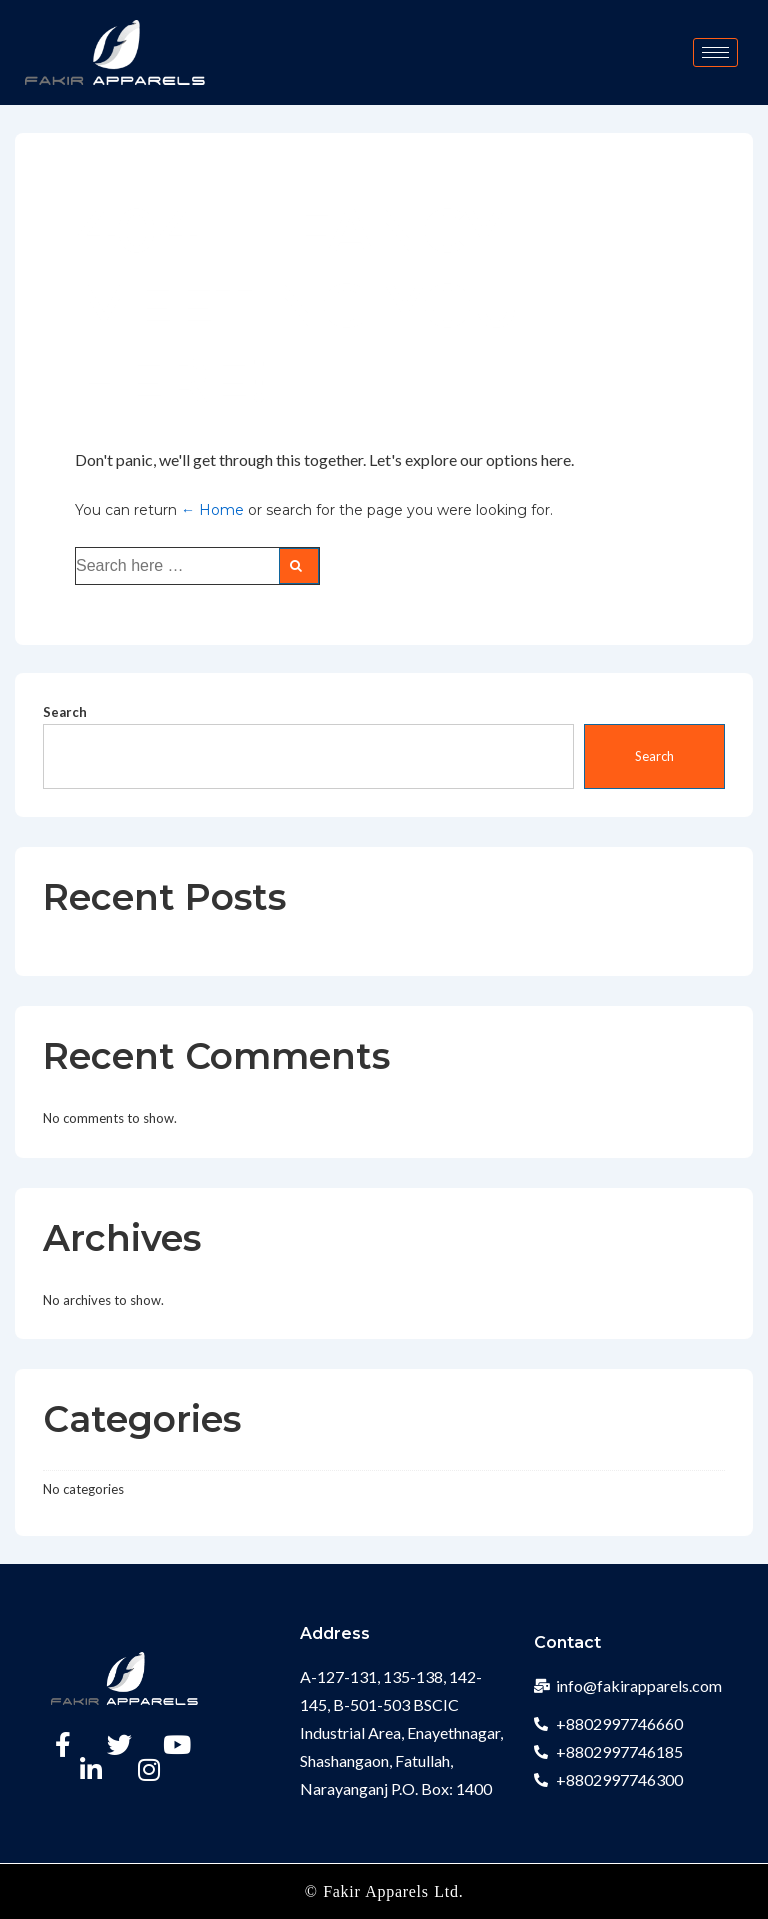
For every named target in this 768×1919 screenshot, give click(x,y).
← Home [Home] (212, 510)
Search (65, 712)
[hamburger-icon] (715, 52)
